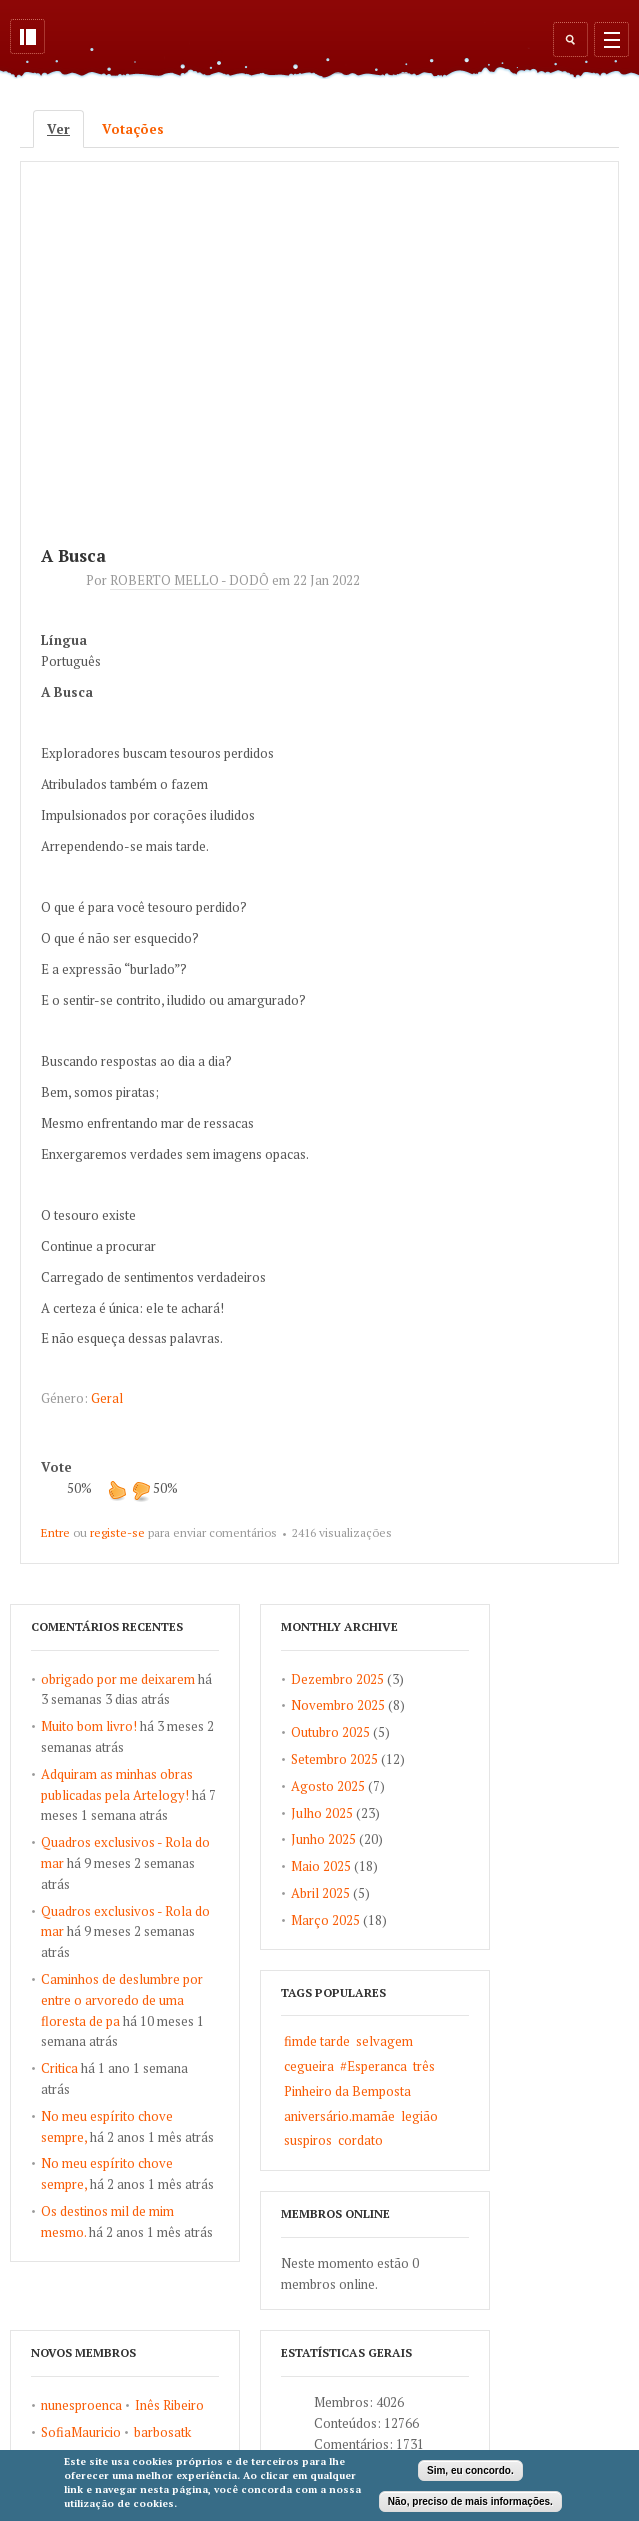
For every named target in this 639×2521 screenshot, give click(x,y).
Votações (133, 129)
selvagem (384, 2041)
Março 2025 (325, 1920)
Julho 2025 (322, 1813)
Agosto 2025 (328, 1786)
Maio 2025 (321, 1866)
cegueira (309, 2066)
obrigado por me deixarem (118, 1679)
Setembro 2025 (334, 1759)
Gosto (117, 1490)
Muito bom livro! (89, 1726)
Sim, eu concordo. (470, 2470)
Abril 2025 (320, 1893)
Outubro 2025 (330, 1732)
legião (419, 2116)
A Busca (73, 555)
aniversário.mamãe (339, 2116)
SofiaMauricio (81, 2432)
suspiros (308, 2140)
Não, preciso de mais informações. (470, 2501)
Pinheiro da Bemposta (347, 2091)
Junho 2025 (323, 1839)
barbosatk (162, 2432)
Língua (64, 640)
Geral (107, 1398)
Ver (65, 129)
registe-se (117, 1532)
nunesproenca (81, 2405)
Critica (59, 2068)
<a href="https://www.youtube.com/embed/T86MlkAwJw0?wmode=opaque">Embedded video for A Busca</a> (319, 338)
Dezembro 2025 (337, 1679)
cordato (360, 2140)
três (424, 2066)
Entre (55, 1532)
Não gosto (141, 1490)
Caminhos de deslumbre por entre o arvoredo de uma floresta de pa (122, 2000)
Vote (56, 1467)
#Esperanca (373, 2066)
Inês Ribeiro (169, 2405)
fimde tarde (317, 2041)
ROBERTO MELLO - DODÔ (189, 580)
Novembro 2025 (338, 1705)
